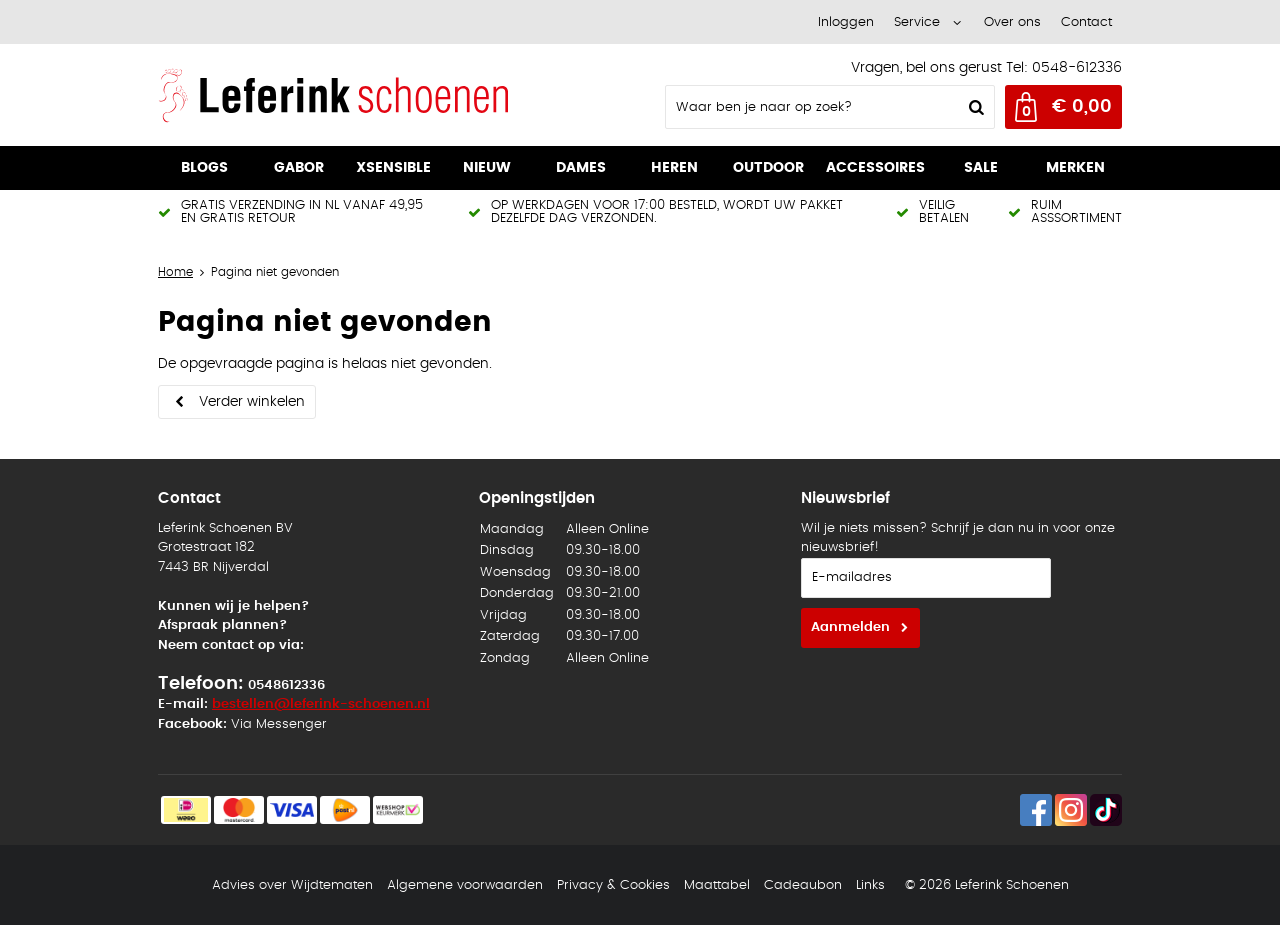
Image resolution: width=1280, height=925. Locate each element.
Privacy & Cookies (613, 885)
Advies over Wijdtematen (292, 885)
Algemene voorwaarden (465, 885)
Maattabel (717, 885)
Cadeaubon (803, 885)
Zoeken (974, 107)
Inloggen (846, 22)
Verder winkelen (252, 402)
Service (917, 22)
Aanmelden (850, 627)
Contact (1086, 22)
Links (870, 885)
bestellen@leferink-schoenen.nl (321, 704)
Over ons (1012, 22)
